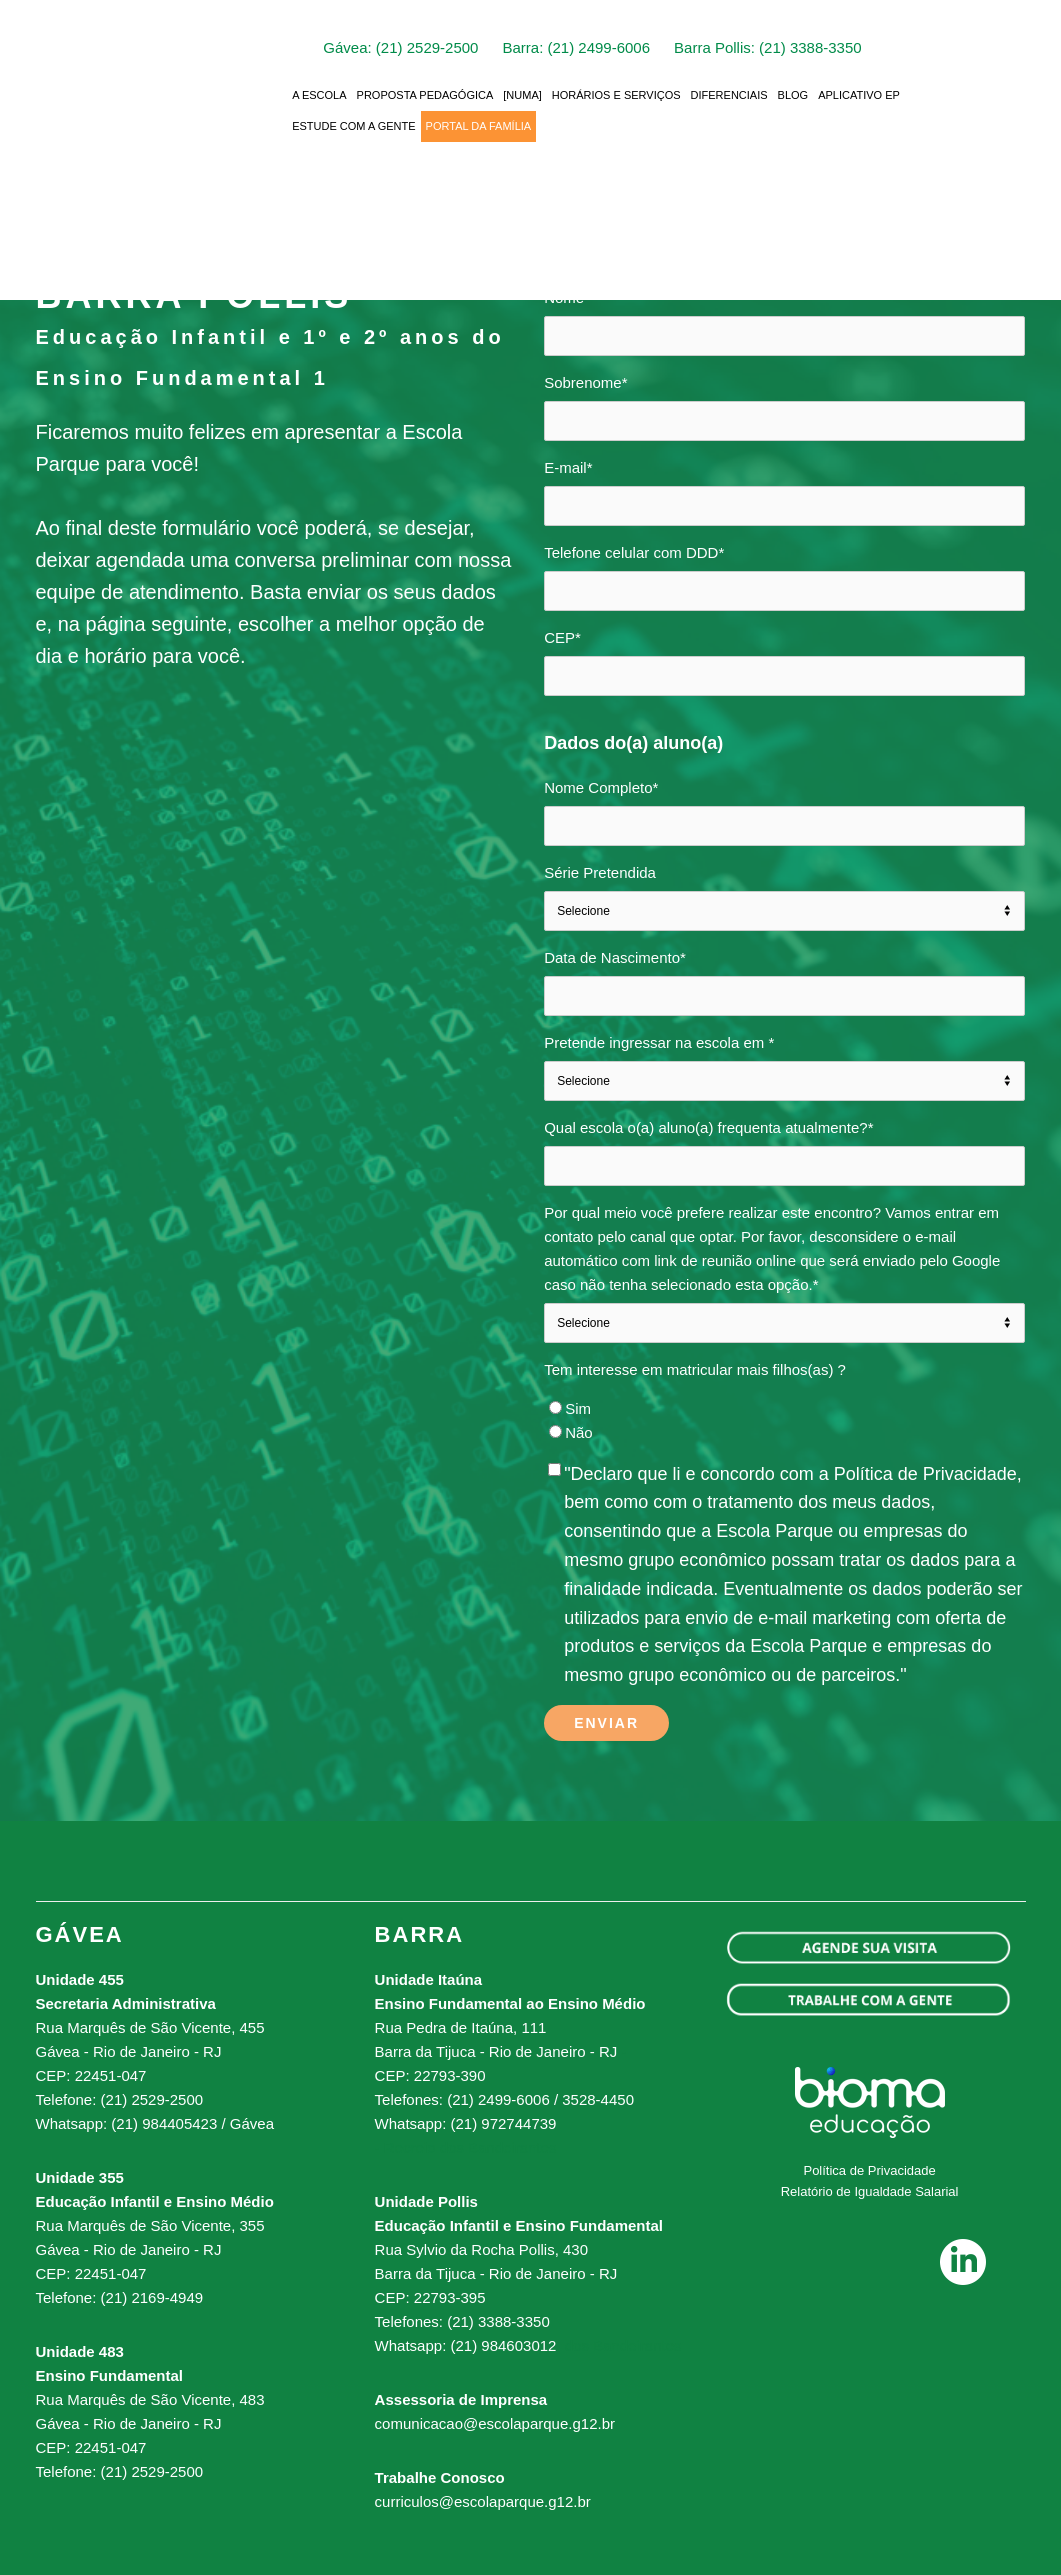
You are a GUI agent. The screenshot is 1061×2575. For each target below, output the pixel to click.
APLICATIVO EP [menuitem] (859, 94)
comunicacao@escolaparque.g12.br (495, 2423)
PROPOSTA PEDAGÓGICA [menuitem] (425, 94)
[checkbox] (784, 1421)
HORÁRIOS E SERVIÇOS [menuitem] (616, 94)
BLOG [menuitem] (793, 94)
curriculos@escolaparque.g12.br (483, 2501)
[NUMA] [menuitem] (522, 94)
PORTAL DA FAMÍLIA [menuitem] (479, 125)
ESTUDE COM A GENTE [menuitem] (353, 125)
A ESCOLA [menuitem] (319, 94)
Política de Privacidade (869, 2170)
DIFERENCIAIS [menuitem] (729, 94)
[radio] (784, 1409)
